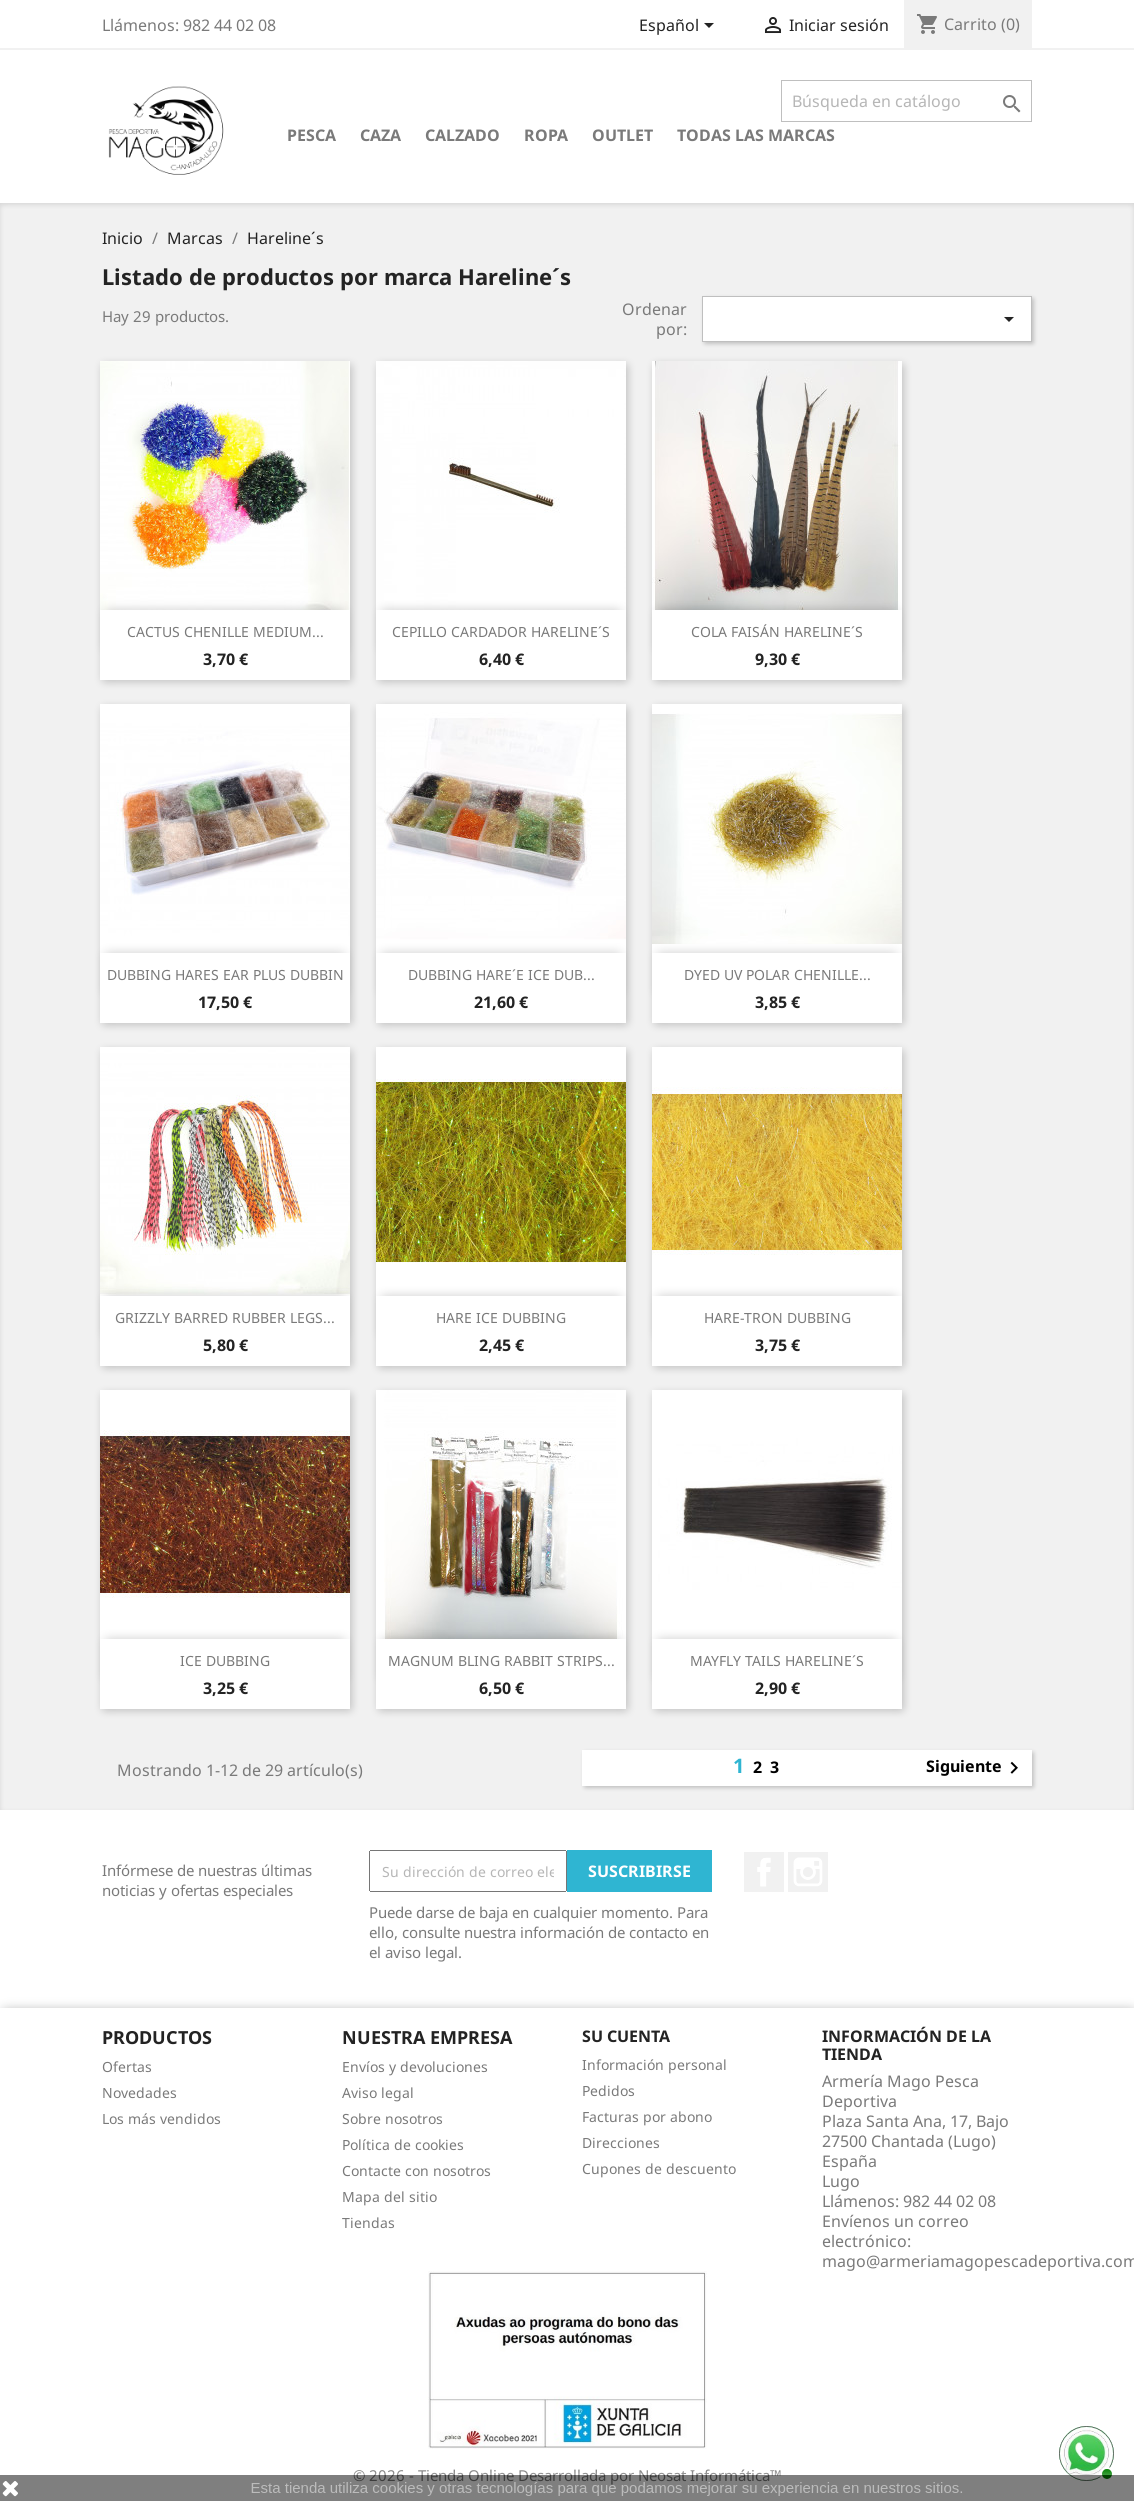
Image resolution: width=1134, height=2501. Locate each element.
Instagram (808, 1872)
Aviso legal (378, 2092)
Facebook (764, 1872)
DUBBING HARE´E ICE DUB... (501, 974)
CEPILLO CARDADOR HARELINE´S (501, 631)
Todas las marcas (756, 135)
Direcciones (621, 2142)
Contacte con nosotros (416, 2170)
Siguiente (976, 1768)
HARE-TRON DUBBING (777, 1317)
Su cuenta (626, 2036)
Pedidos (608, 2090)
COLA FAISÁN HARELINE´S (777, 631)
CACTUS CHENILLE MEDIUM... (225, 631)
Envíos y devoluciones (415, 2066)
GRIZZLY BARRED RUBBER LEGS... (225, 1317)
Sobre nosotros (392, 2118)
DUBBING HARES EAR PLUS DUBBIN (225, 974)
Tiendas (368, 2222)
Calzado (462, 135)
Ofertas (127, 2066)
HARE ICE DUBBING (501, 1317)
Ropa (546, 135)
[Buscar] (906, 101)
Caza (380, 135)
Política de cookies (403, 2144)
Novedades (139, 2092)
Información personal (654, 2064)
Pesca (311, 135)
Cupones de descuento (659, 2168)
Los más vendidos (161, 2118)
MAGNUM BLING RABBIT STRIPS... (501, 1660)
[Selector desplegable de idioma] (680, 27)
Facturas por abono (647, 2116)
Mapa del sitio (389, 2196)
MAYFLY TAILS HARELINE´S (777, 1660)
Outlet (622, 135)
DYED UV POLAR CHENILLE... (777, 974)
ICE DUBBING (225, 1660)
